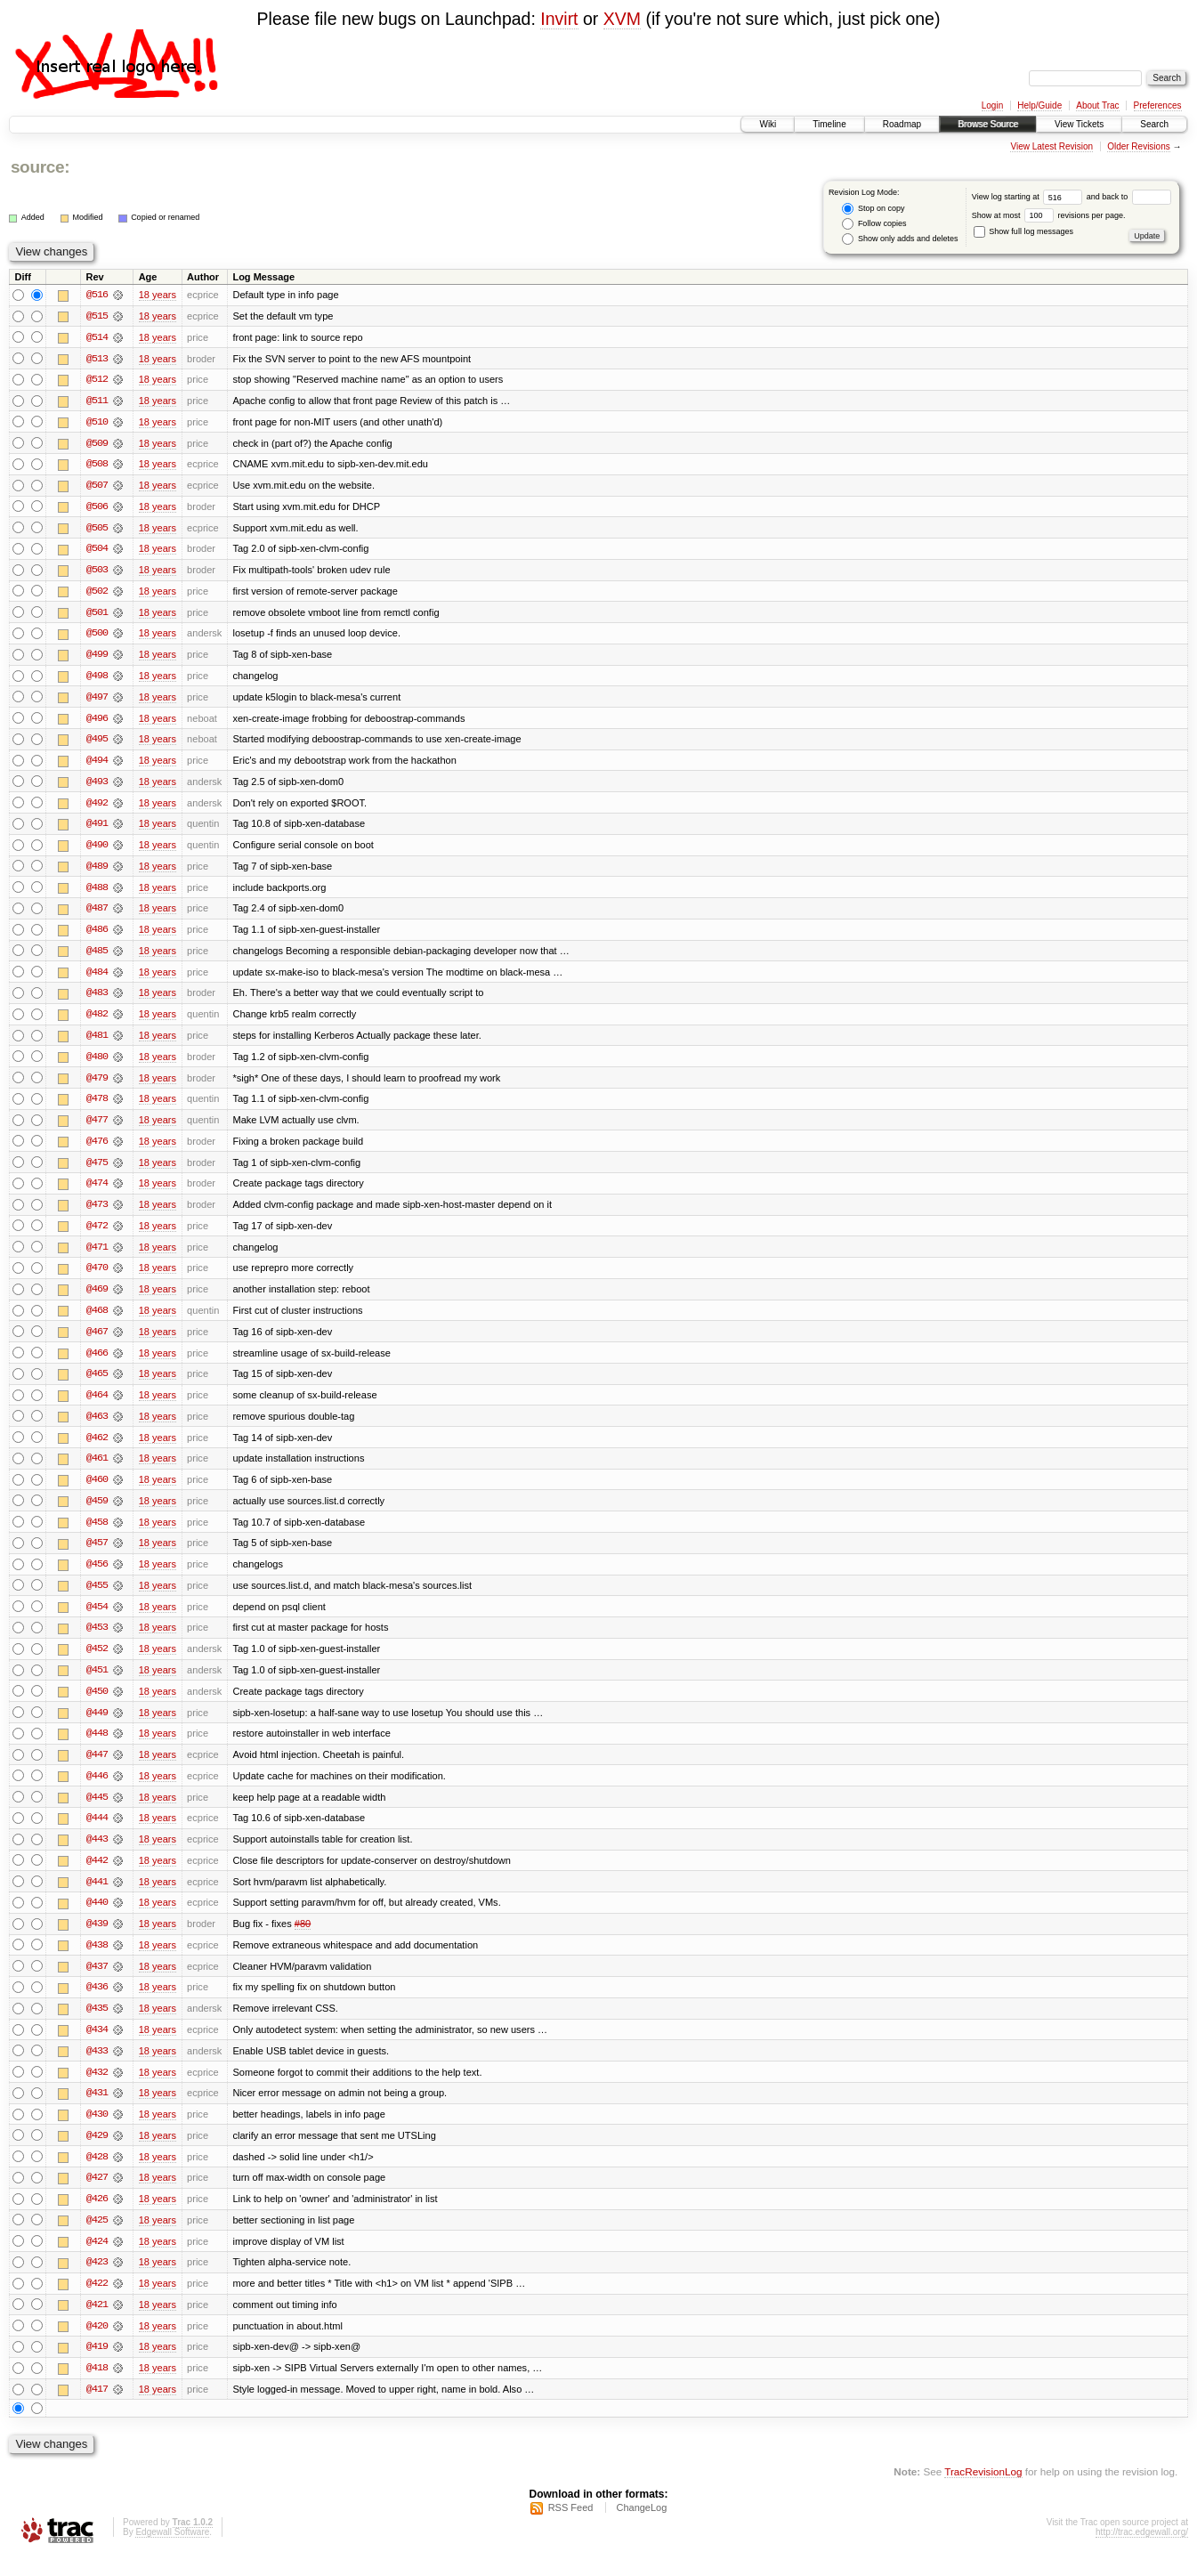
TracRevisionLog (983, 2492)
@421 (97, 2324)
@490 (97, 850)
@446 (97, 1790)
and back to (1129, 196)
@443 (97, 1854)
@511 (97, 401)
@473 (97, 1213)
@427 (97, 2196)
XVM (622, 18)
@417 (97, 2409)
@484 (97, 978)
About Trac (1097, 105)
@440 (97, 1918)
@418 (97, 2388)
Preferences (1158, 105)
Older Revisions (1138, 146)
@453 (97, 1640)
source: (40, 167)
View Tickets (1079, 124)
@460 (97, 1491)
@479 (97, 1085)
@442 (97, 1875)
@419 (97, 2367)
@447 (97, 1769)
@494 (97, 764)
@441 (97, 1897)
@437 (97, 1982)
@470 (97, 1277)
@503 (97, 572)
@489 (97, 871)
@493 (97, 786)
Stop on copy (873, 209)
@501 (97, 615)
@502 (97, 594)
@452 (97, 1662)
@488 (97, 893)
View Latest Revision (1051, 146)
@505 (97, 529)
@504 (97, 551)
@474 (97, 1192)
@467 (97, 1341)
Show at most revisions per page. (1049, 215)
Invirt (559, 18)
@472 (97, 1234)
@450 (97, 1704)
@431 (97, 2110)
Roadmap (902, 124)
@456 (97, 1576)
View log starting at (1029, 196)
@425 (97, 2239)
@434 (97, 2046)
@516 (97, 295)
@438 (97, 1961)
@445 (97, 1811)
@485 (97, 957)
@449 (97, 1726)
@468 (97, 1320)
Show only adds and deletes (900, 239)
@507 (97, 487)
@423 (97, 2281)
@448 (97, 1747)
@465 (97, 1384)
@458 (97, 1534)
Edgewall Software (172, 2552)
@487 (97, 914)
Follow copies (874, 224)
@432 (97, 2089)
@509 (97, 444)
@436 (97, 2004)
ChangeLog (641, 2528)
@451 (97, 1683)
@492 (97, 807)
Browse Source (988, 124)
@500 (97, 636)
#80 (303, 1939)
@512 (97, 380)
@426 (97, 2217)
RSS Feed (571, 2528)
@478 (97, 1106)
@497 (97, 700)
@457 (97, 1555)
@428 (97, 2174)
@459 (97, 1512)
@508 (97, 465)
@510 (97, 423)
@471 (97, 1256)
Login (992, 105)
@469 (97, 1299)
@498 (97, 679)
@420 (97, 2345)
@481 (97, 1042)
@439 (97, 1939)
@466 (97, 1363)
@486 (97, 935)
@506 (97, 508)
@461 (97, 1469)
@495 (97, 743)
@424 (97, 2260)
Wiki (767, 124)
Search (1154, 124)
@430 (97, 2132)
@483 (97, 999)
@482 (97, 1021)
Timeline (829, 124)
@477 (97, 1128)
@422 (97, 2303)
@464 (97, 1405)
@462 (97, 1448)
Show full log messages (1023, 231)
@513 (97, 359)
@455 (97, 1598)
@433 (97, 2068)
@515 (97, 316)
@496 (97, 722)
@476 (97, 1149)
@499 (97, 658)
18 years (157, 294)
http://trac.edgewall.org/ (1142, 2552)
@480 (97, 1064)
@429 (97, 2153)
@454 (97, 1619)
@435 (97, 2025)
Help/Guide (1039, 105)
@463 (97, 1427)
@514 (97, 337)
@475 (97, 1170)
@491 (97, 829)
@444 (97, 1833)
